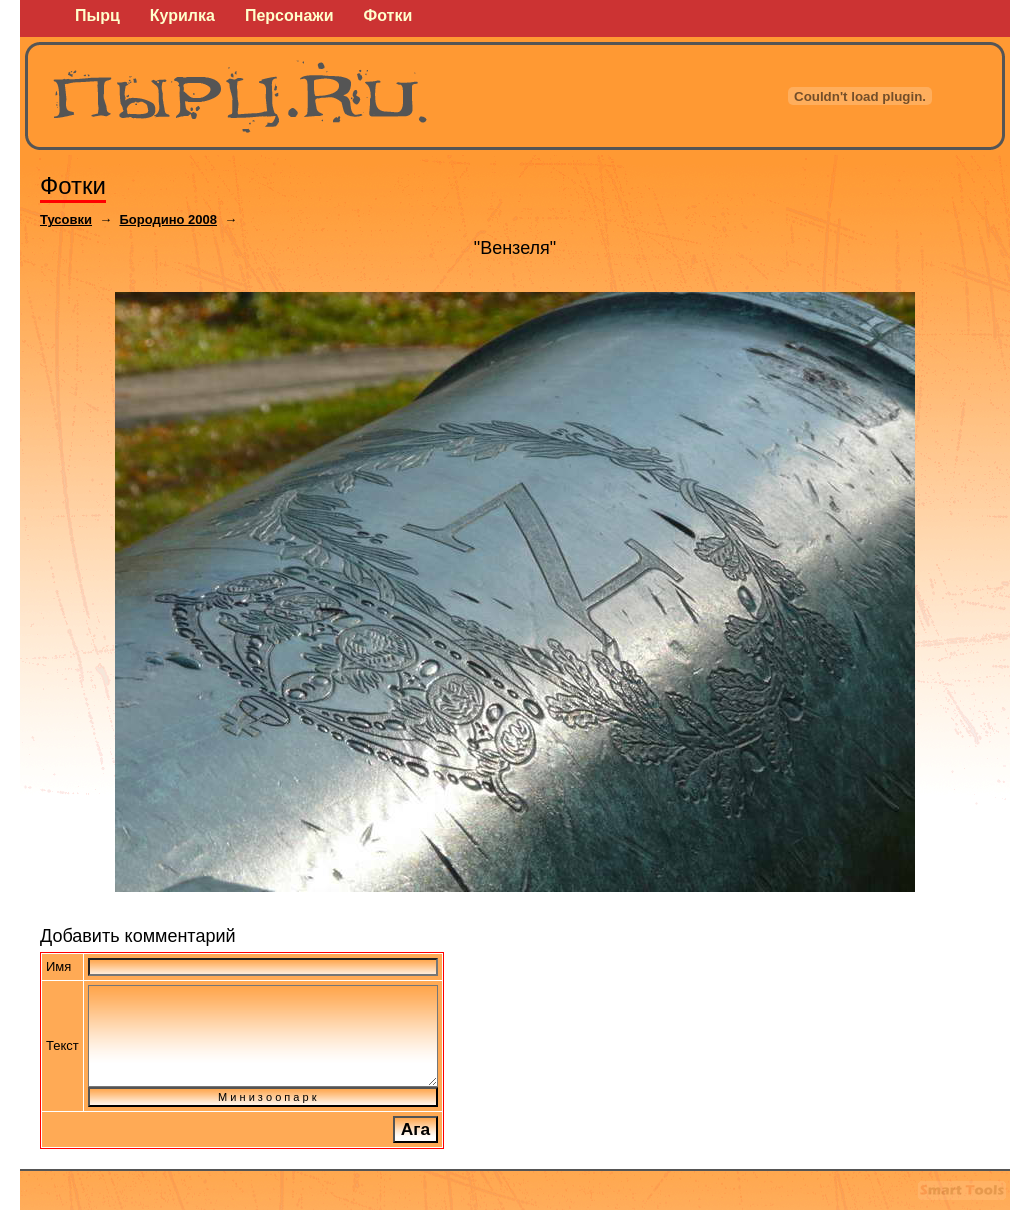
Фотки (73, 185)
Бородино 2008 (168, 219)
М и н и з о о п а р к (263, 1097)
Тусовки (66, 219)
